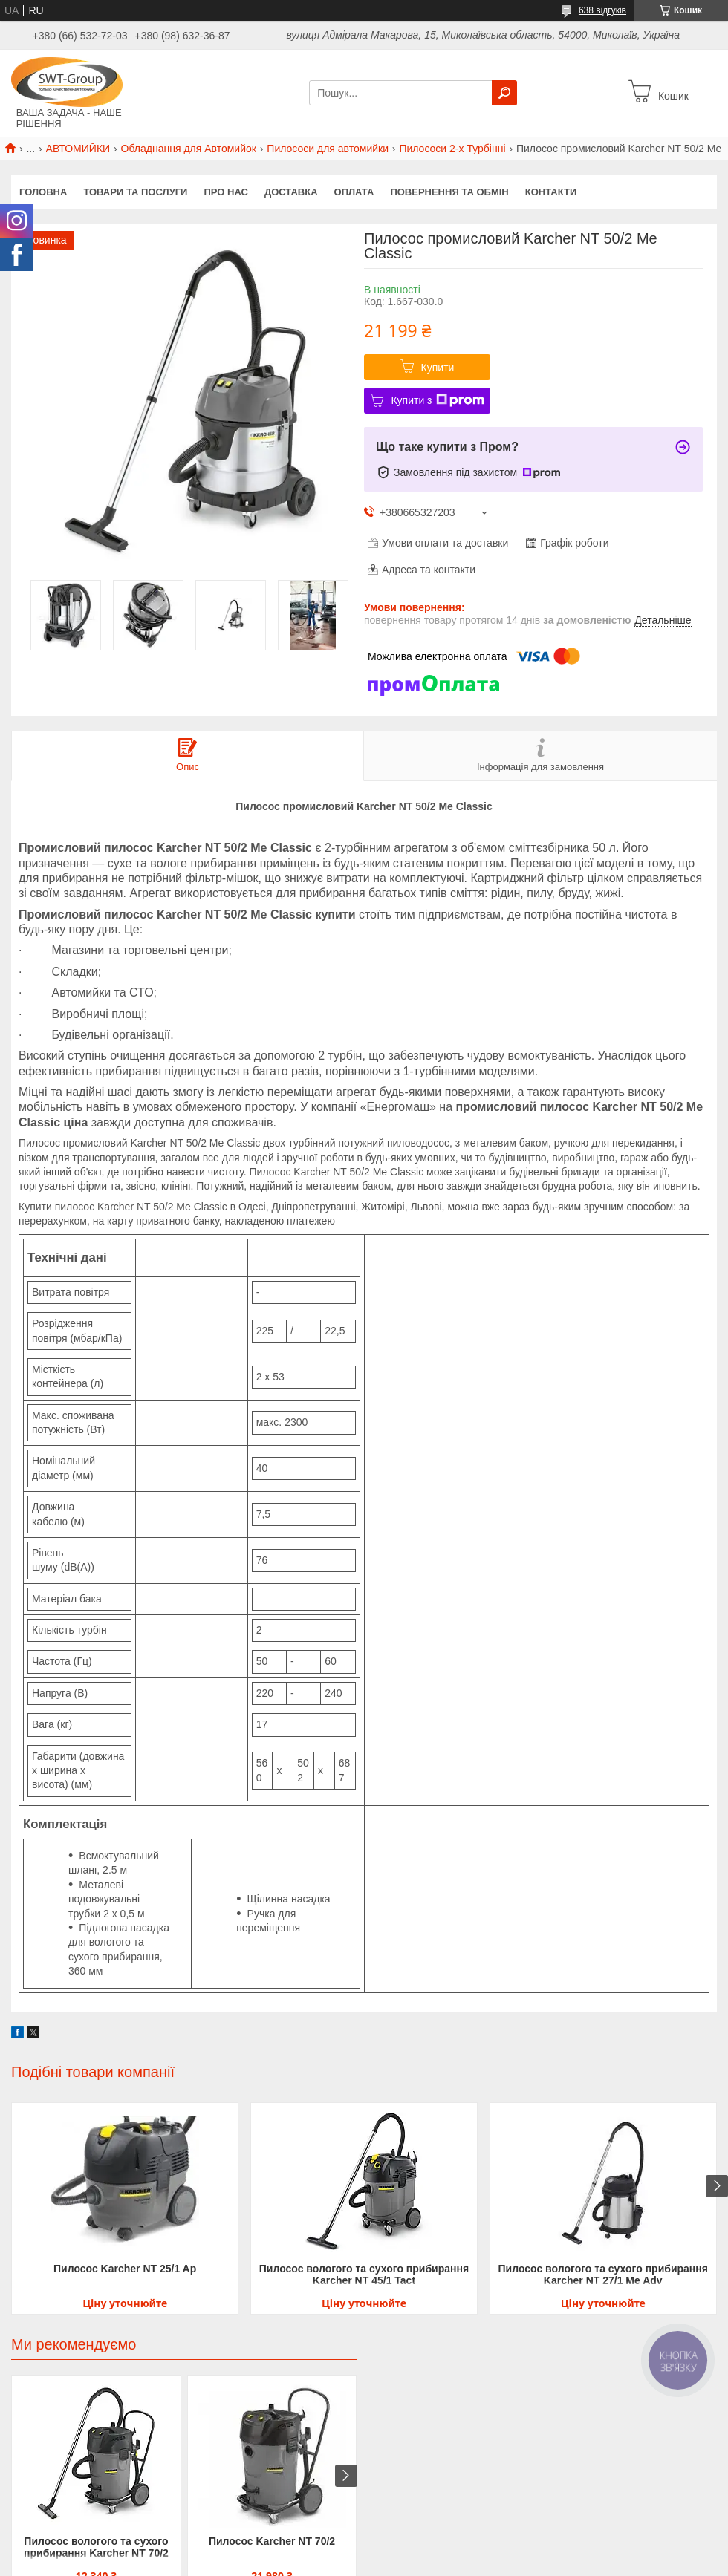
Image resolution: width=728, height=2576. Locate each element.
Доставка (291, 192)
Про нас (225, 192)
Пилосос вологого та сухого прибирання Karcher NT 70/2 (96, 2547)
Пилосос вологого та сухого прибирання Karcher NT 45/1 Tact (364, 2274)
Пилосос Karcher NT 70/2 (272, 2541)
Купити (438, 368)
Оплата (354, 192)
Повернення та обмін (449, 192)
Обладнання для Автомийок (188, 148)
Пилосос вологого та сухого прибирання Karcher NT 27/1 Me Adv (603, 2274)
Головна (43, 192)
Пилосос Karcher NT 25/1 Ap (124, 2269)
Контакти (551, 192)
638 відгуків (602, 10)
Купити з (437, 400)
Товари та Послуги (135, 192)
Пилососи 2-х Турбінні (452, 148)
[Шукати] (504, 92)
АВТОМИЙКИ (78, 148)
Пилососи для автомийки (328, 148)
